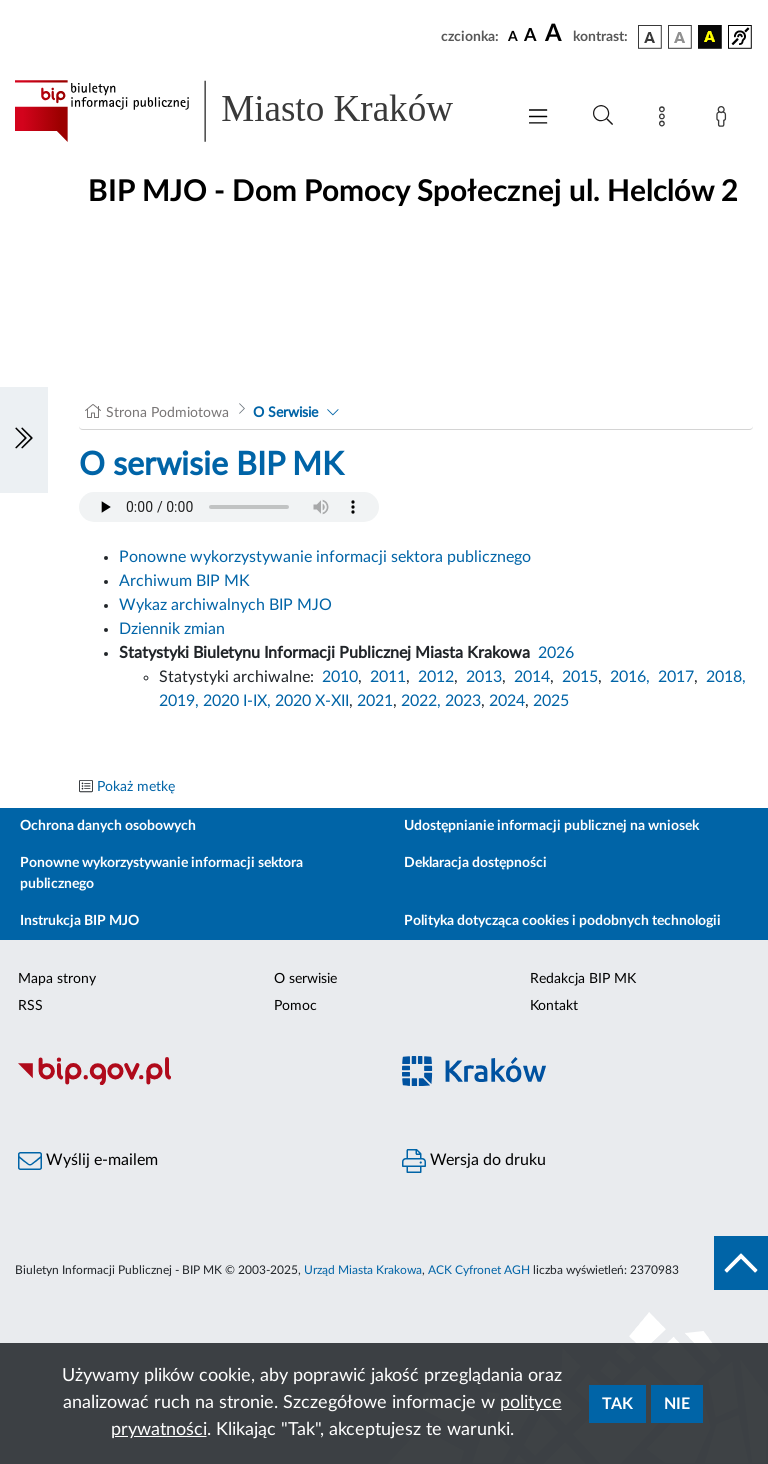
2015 (580, 677)
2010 (340, 677)
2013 (484, 677)
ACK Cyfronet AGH (479, 1270)
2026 (556, 653)
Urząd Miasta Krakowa (363, 1270)
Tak (617, 1404)
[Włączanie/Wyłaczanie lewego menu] (24, 440)
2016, (630, 677)
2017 (676, 677)
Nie (677, 1404)
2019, (179, 701)
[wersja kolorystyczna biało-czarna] (680, 37)
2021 (375, 701)
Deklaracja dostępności (475, 863)
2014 (532, 677)
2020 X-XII (312, 701)
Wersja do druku (474, 1161)
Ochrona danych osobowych (108, 826)
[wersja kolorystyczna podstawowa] (650, 37)
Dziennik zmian (172, 629)
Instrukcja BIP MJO (79, 921)
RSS (30, 1006)
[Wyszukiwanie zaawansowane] (603, 116)
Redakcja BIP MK (583, 979)
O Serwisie (285, 413)
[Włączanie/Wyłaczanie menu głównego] (538, 118)
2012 (436, 677)
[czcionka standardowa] (513, 36)
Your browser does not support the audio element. (229, 507)
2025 (551, 701)
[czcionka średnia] (530, 36)
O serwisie (305, 979)
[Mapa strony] (666, 120)
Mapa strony (57, 979)
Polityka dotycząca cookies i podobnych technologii (562, 921)
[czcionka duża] (556, 34)
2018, (726, 677)
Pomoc (295, 1006)
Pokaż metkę (136, 787)
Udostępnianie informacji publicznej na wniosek (551, 826)
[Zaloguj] (725, 120)
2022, (423, 701)
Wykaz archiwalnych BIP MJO (225, 605)
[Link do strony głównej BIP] (254, 111)
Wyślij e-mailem (88, 1161)
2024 (507, 701)
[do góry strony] (741, 1263)
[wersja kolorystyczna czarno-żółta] (710, 37)
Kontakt (554, 1006)
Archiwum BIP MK (184, 581)
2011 (388, 677)
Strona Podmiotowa (167, 413)
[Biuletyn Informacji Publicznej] (192, 1082)
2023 (463, 701)
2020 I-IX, (237, 701)
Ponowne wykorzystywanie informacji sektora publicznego (325, 557)
